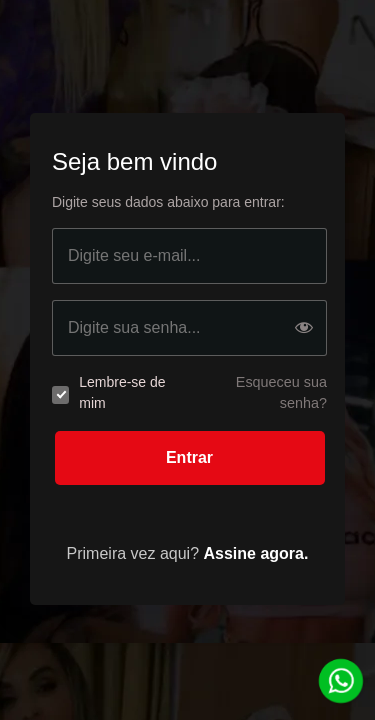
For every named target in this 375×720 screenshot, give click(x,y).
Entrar (189, 457)
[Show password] (304, 329)
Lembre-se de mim (122, 392)
